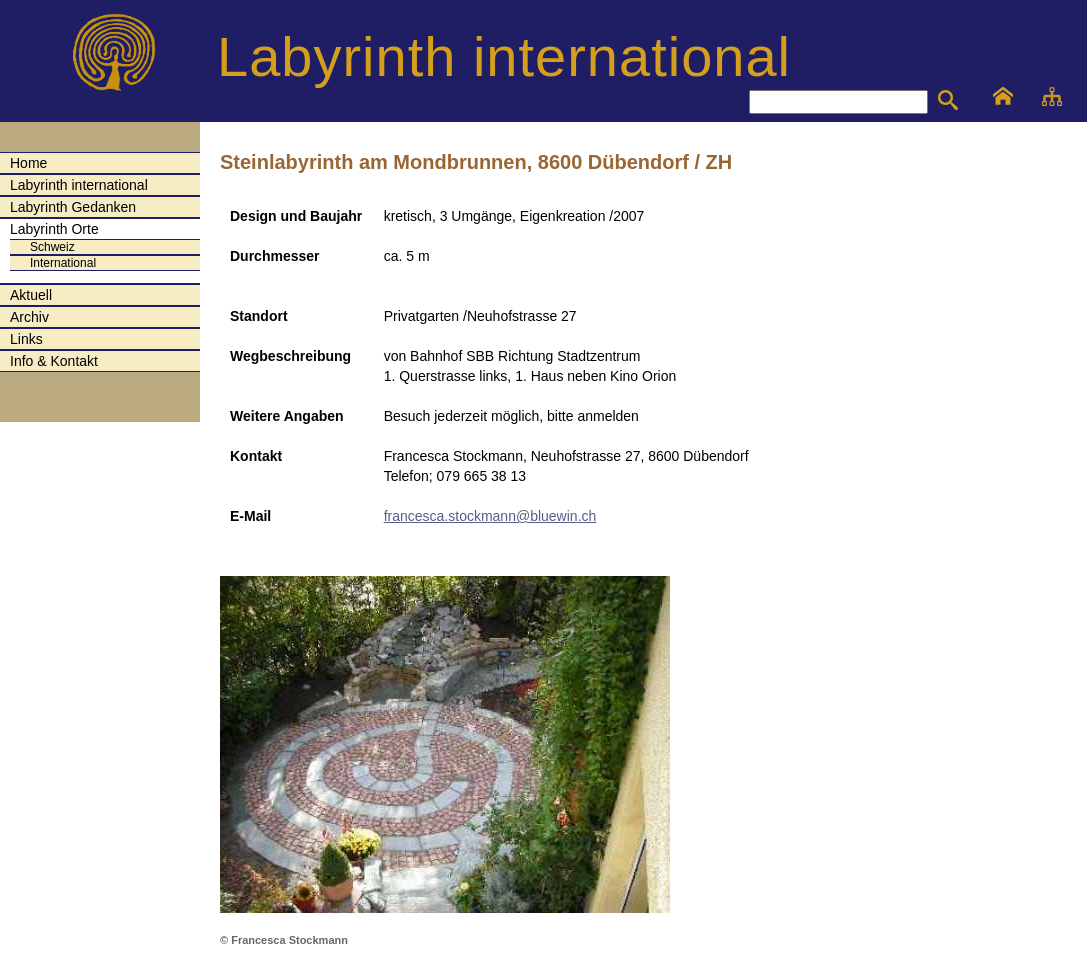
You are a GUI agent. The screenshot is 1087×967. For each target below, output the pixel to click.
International (63, 263)
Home (28, 163)
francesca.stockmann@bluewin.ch (490, 516)
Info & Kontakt (54, 361)
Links (26, 339)
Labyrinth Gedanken (73, 207)
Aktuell (31, 295)
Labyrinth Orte (54, 229)
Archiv (29, 317)
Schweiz (52, 247)
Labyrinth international (79, 185)
